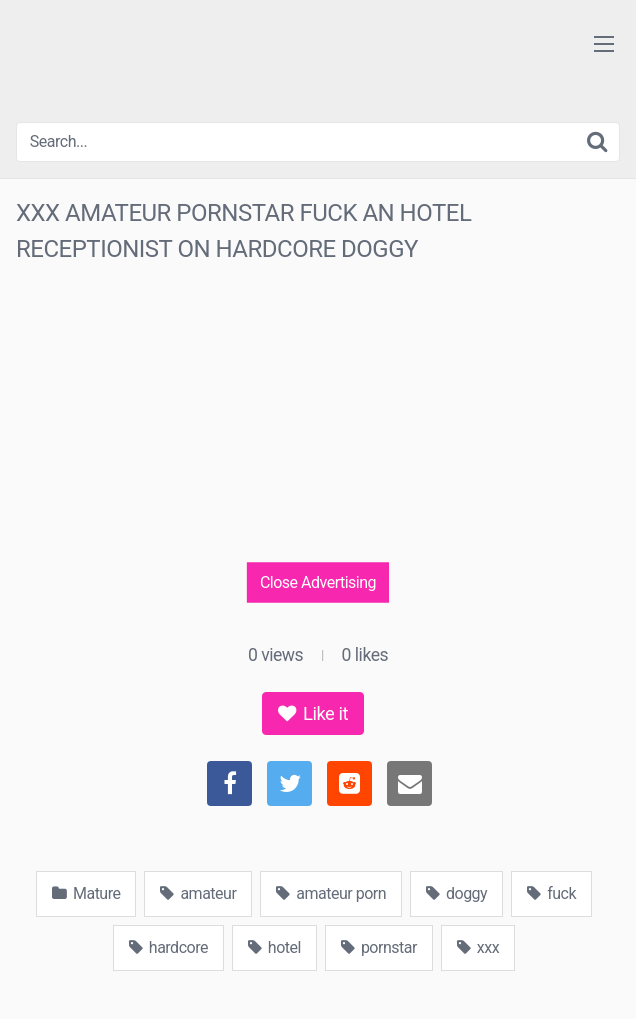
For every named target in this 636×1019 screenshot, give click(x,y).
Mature (86, 893)
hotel (274, 947)
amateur (198, 893)
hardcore (168, 947)
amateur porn (331, 893)
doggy (456, 893)
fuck (551, 893)
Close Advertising (318, 582)
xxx (478, 947)
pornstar (379, 947)
